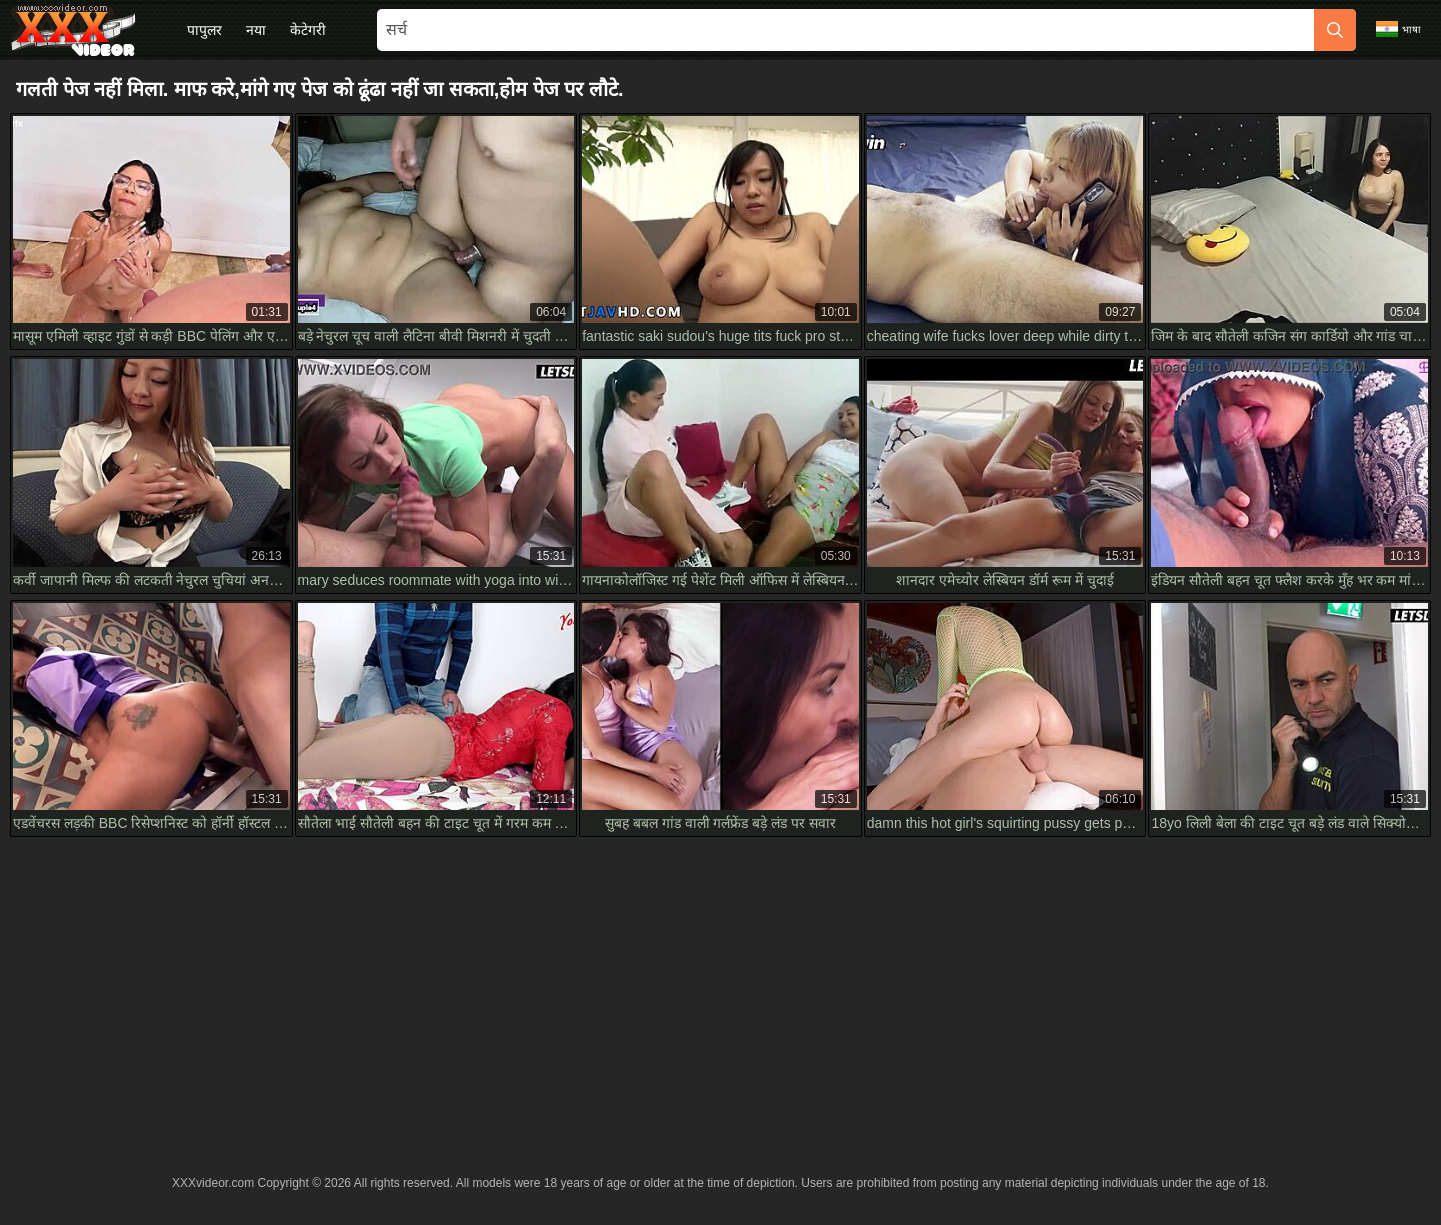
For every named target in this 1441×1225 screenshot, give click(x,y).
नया (256, 30)
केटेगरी (308, 30)
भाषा (1398, 29)
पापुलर (204, 30)
